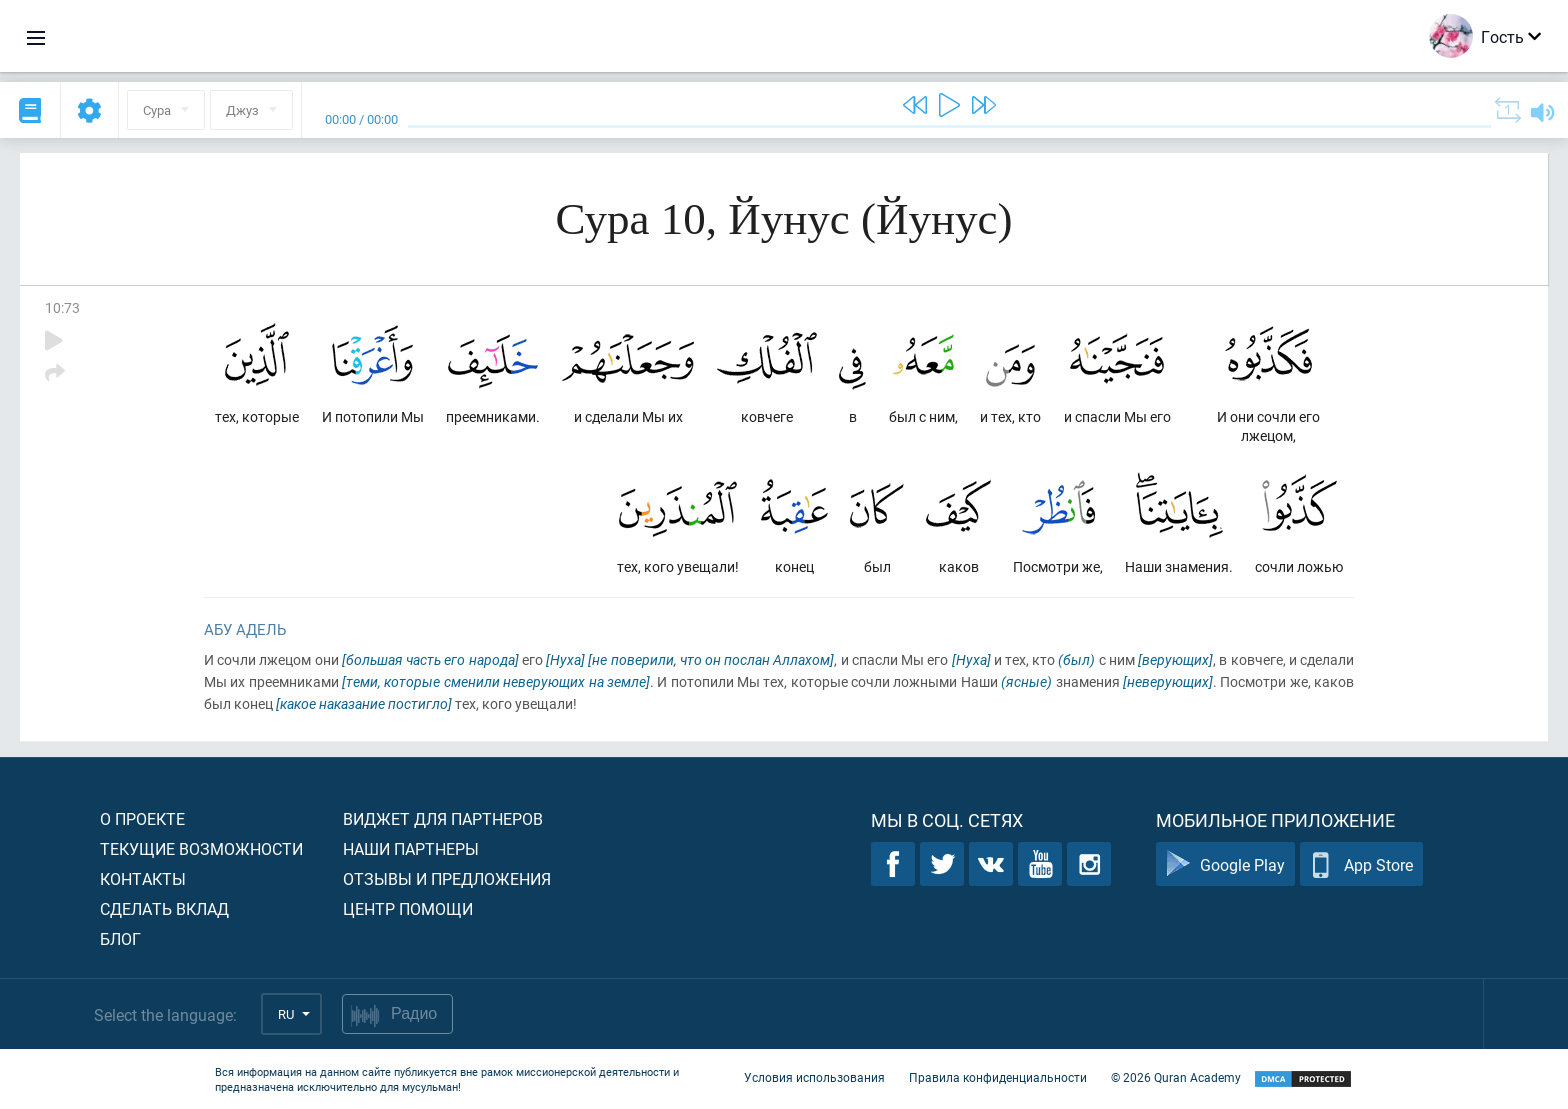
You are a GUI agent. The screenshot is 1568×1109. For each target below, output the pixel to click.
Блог (120, 938)
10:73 (62, 307)
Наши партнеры (411, 848)
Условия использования (814, 1077)
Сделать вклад (164, 908)
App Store (1361, 864)
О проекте (142, 818)
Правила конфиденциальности (998, 1077)
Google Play (1225, 864)
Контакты (143, 878)
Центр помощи (408, 908)
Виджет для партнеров (443, 818)
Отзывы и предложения (447, 878)
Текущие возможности (201, 848)
